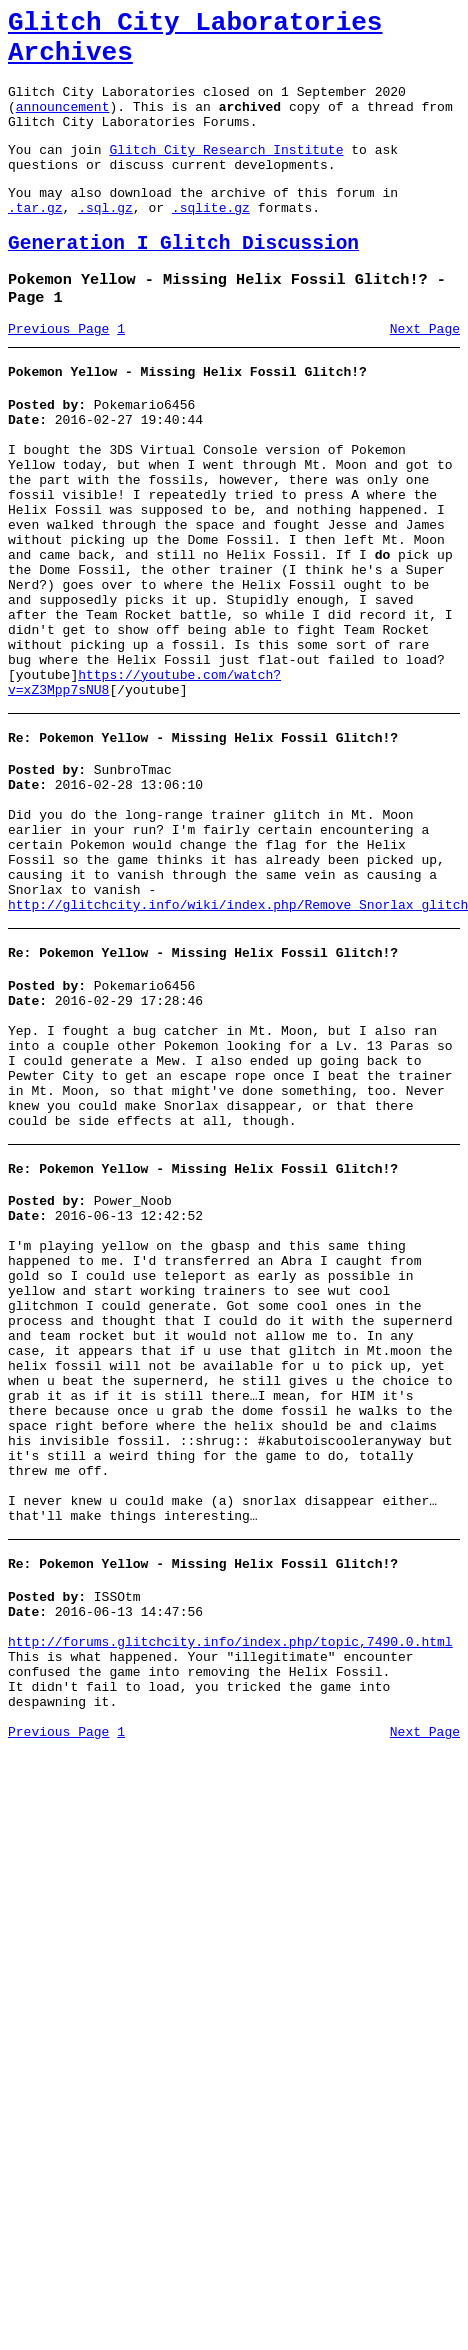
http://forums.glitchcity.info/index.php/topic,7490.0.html (230, 1884)
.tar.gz (35, 240)
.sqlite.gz (211, 240)
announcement (63, 124)
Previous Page (58, 373)
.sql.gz (105, 240)
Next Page (425, 373)
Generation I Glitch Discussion (183, 279)
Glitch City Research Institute (226, 173)
